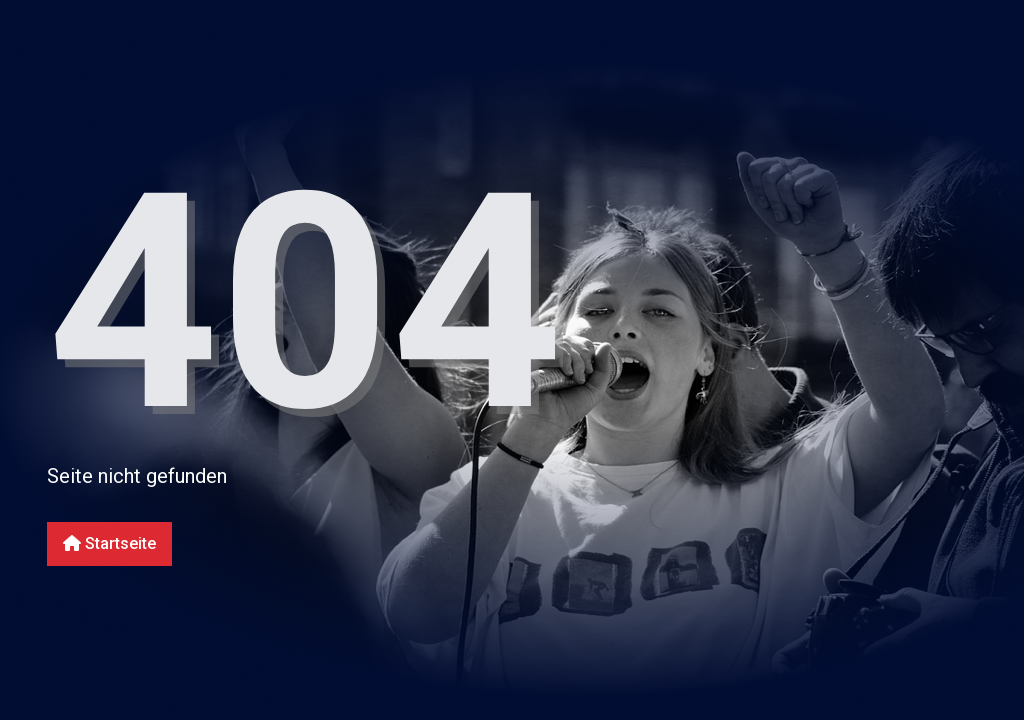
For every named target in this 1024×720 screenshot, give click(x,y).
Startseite (109, 543)
